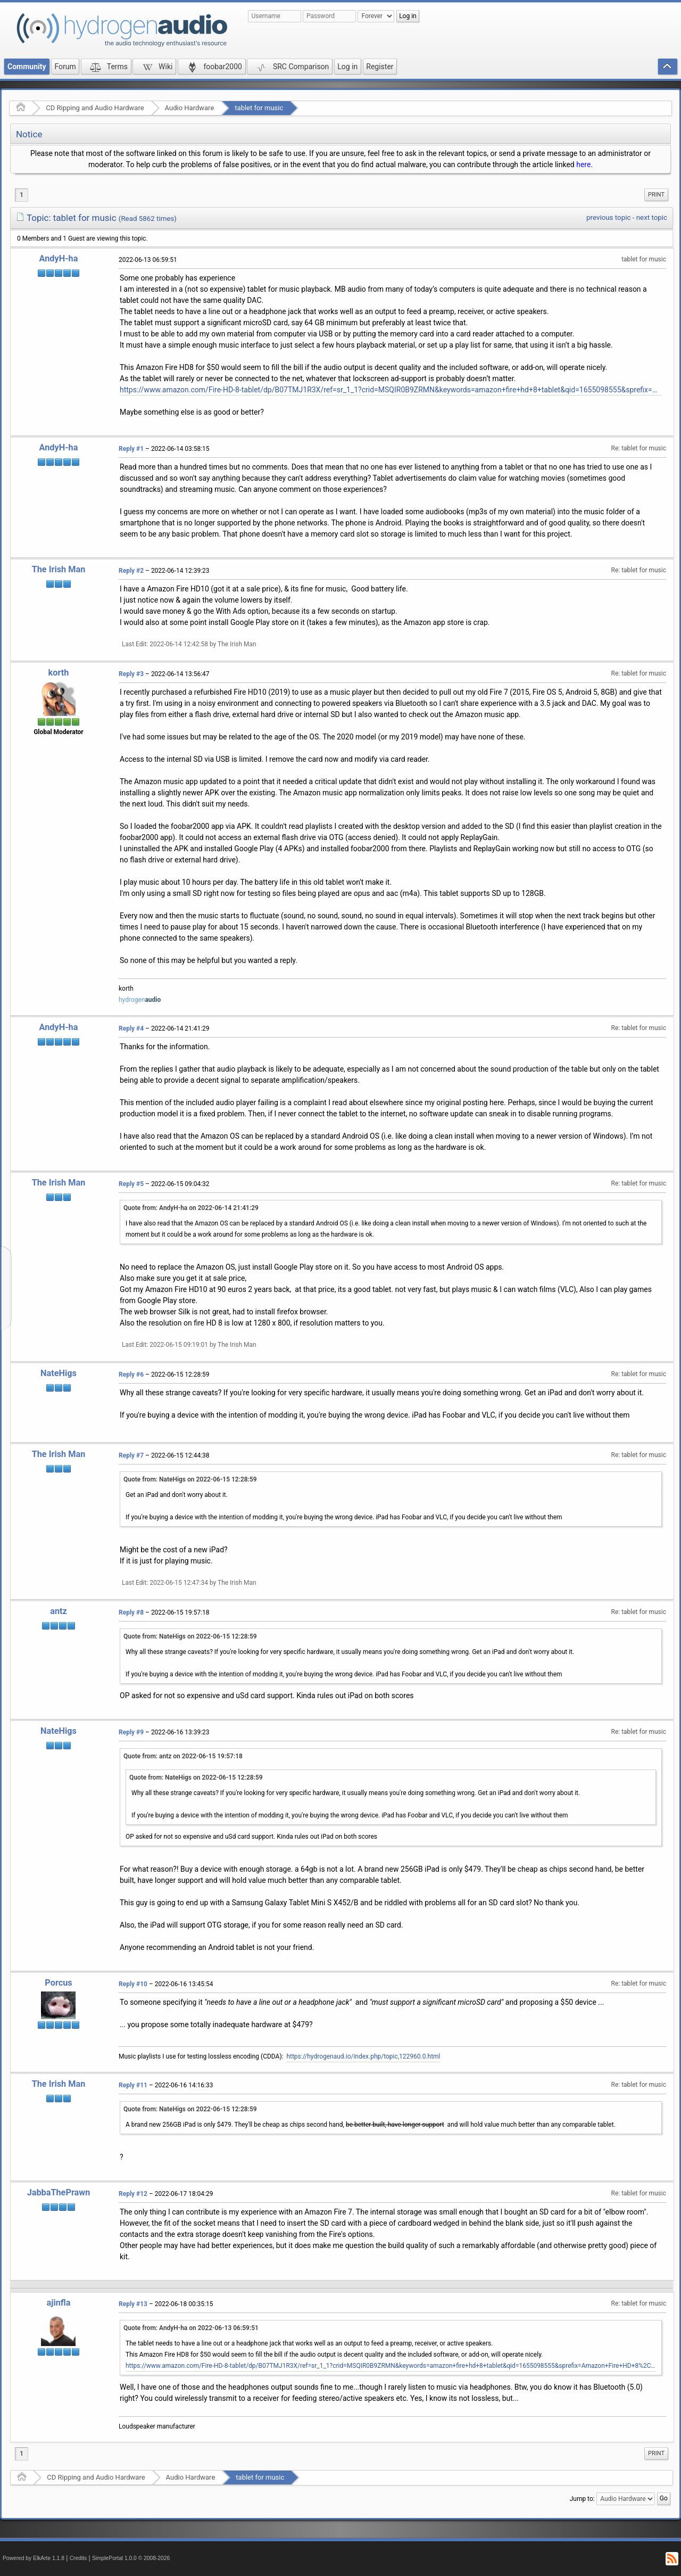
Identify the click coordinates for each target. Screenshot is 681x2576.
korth (58, 673)
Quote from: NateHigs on (190, 1479)
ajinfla (58, 2303)
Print (656, 194)
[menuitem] (656, 194)
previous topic (608, 217)
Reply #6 (131, 1374)
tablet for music (259, 108)
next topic (651, 217)
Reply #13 (133, 2304)
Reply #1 (131, 448)
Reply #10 (133, 1984)
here (583, 164)
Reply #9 (131, 1732)
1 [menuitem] (21, 195)
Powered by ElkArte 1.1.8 (33, 2558)
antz (58, 1611)
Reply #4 (131, 1028)
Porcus (58, 1983)
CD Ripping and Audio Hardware (95, 108)
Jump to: (582, 2499)
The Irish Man (59, 569)
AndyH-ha (58, 258)
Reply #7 (131, 1455)
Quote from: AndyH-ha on (191, 1208)
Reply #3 (131, 674)
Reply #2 (131, 570)
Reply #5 (131, 1184)
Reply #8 (131, 1612)
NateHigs (58, 1373)
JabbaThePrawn (58, 2192)
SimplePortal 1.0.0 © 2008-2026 (131, 2558)
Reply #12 (133, 2194)
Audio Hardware (189, 108)
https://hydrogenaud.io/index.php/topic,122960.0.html (363, 2056)
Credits (78, 2558)
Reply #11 (133, 2085)
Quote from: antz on (183, 1756)
